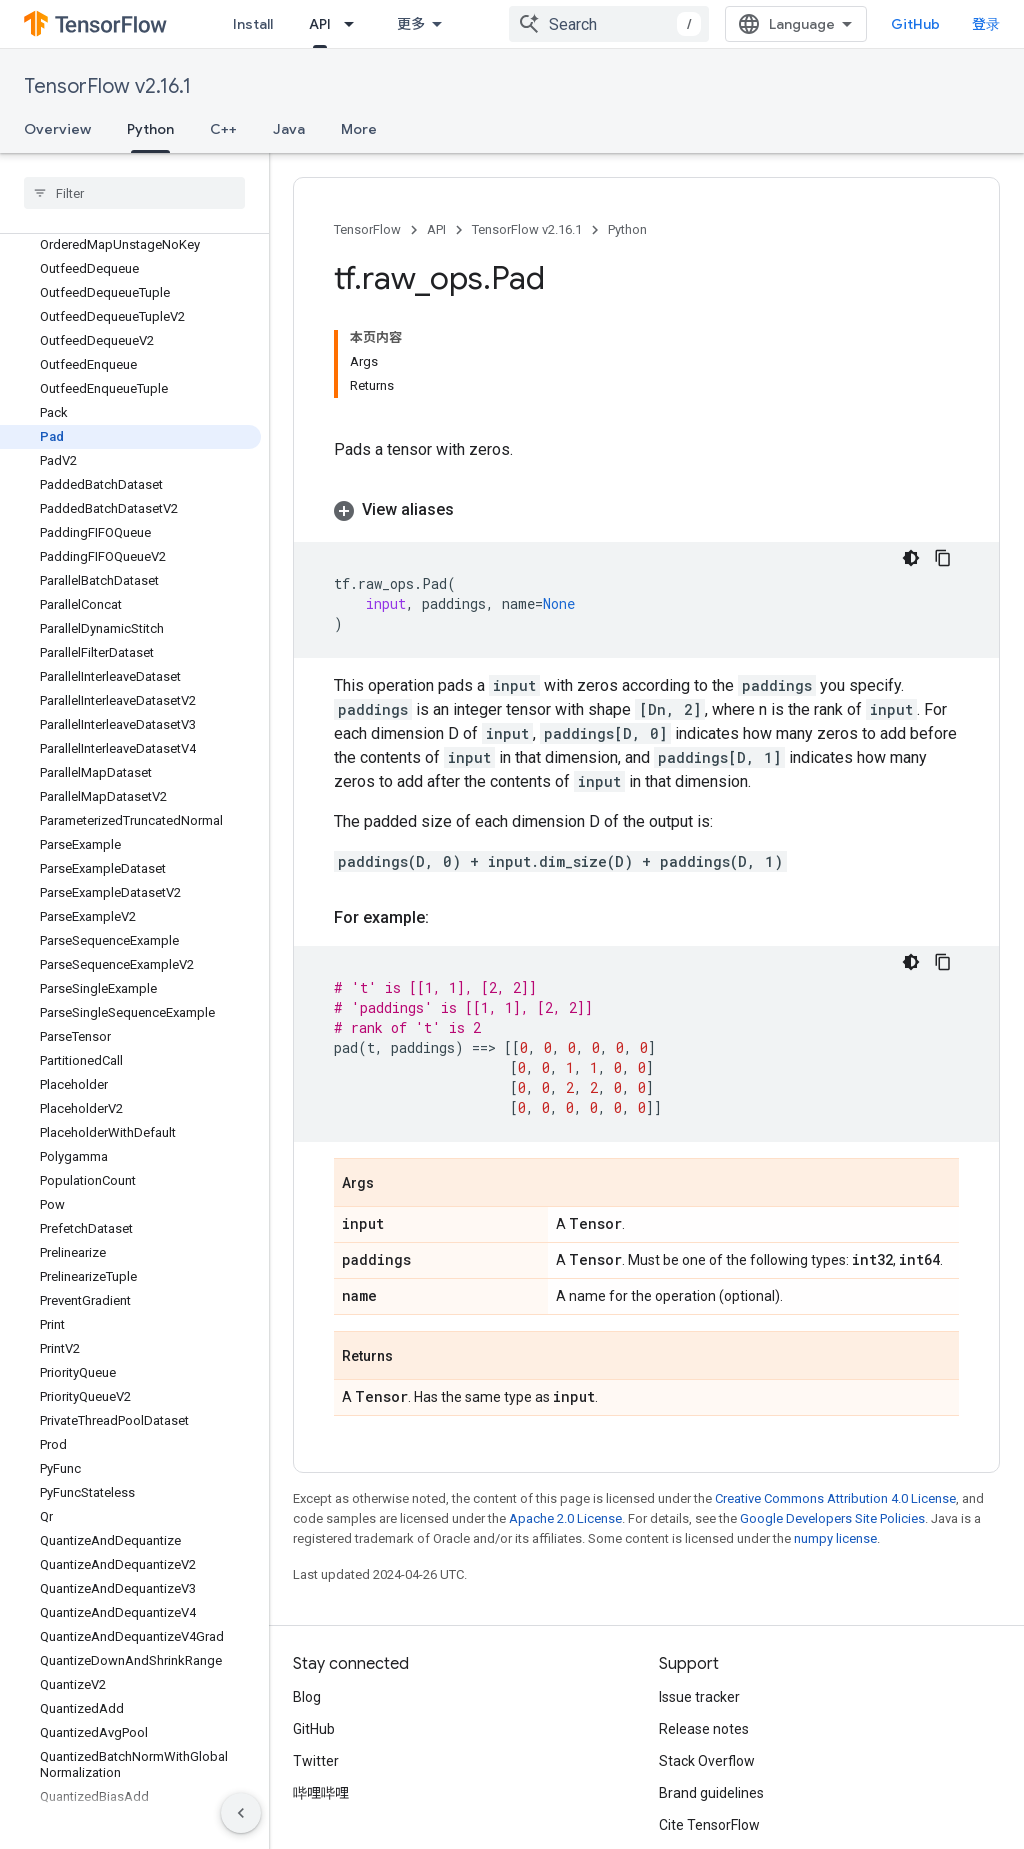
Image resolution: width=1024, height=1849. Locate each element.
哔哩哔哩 (321, 1793)
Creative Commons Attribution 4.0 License (835, 1498)
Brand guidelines (711, 1793)
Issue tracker (699, 1697)
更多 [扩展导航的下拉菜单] (411, 24)
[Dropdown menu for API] (355, 24)
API (436, 229)
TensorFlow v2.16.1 (107, 86)
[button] (646, 510)
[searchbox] (134, 193)
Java (289, 129)
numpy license (835, 1538)
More (359, 129)
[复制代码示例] (943, 558)
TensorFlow (367, 229)
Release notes (704, 1729)
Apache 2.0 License (565, 1518)
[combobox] (609, 24)
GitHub (915, 24)
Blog (307, 1697)
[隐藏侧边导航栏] (241, 1813)
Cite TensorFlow (709, 1825)
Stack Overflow (707, 1761)
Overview (57, 129)
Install (253, 24)
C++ (223, 129)
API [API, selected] (320, 24)
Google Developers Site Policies (832, 1518)
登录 (986, 24)
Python (627, 229)
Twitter (316, 1761)
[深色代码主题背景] (911, 558)
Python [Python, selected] (150, 129)
